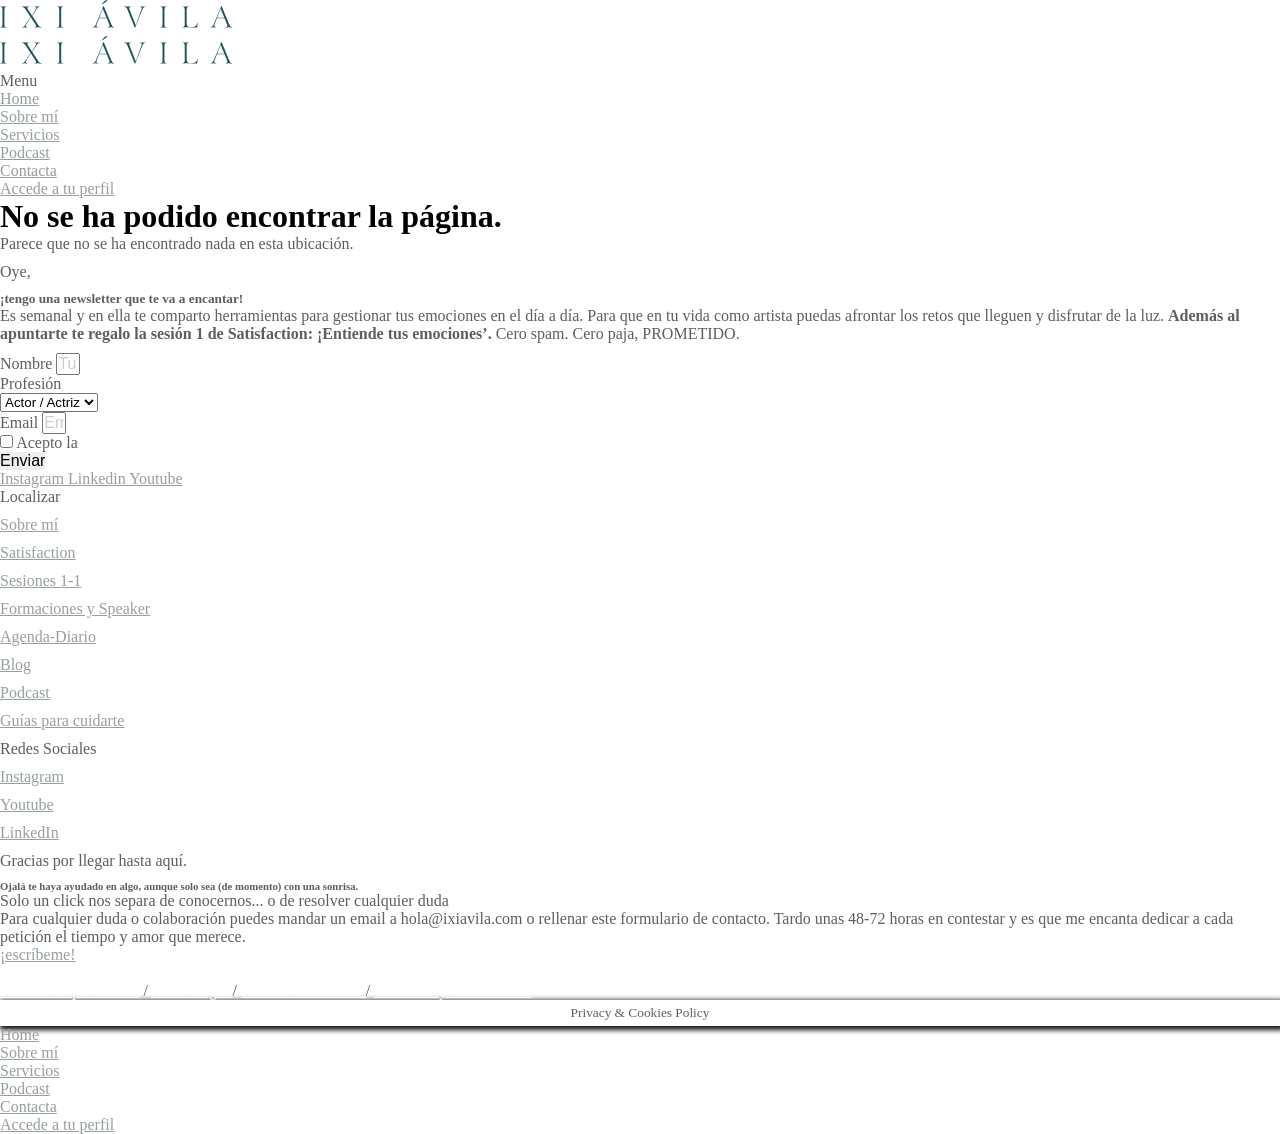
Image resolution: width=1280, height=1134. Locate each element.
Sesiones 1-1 (40, 580)
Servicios (30, 134)
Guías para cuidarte (62, 720)
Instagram (32, 776)
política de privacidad (151, 442)
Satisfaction (38, 552)
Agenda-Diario (48, 636)
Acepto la (118, 442)
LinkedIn (29, 832)
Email (21, 422)
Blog (15, 664)
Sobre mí (29, 116)
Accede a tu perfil (57, 188)
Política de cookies (303, 990)
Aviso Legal (191, 990)
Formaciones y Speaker (75, 608)
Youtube (27, 804)
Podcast (25, 152)
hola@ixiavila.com (61, 972)
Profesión (30, 383)
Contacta (28, 170)
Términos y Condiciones (452, 990)
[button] (640, 81)
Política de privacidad (70, 990)
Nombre (28, 363)
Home (19, 98)
